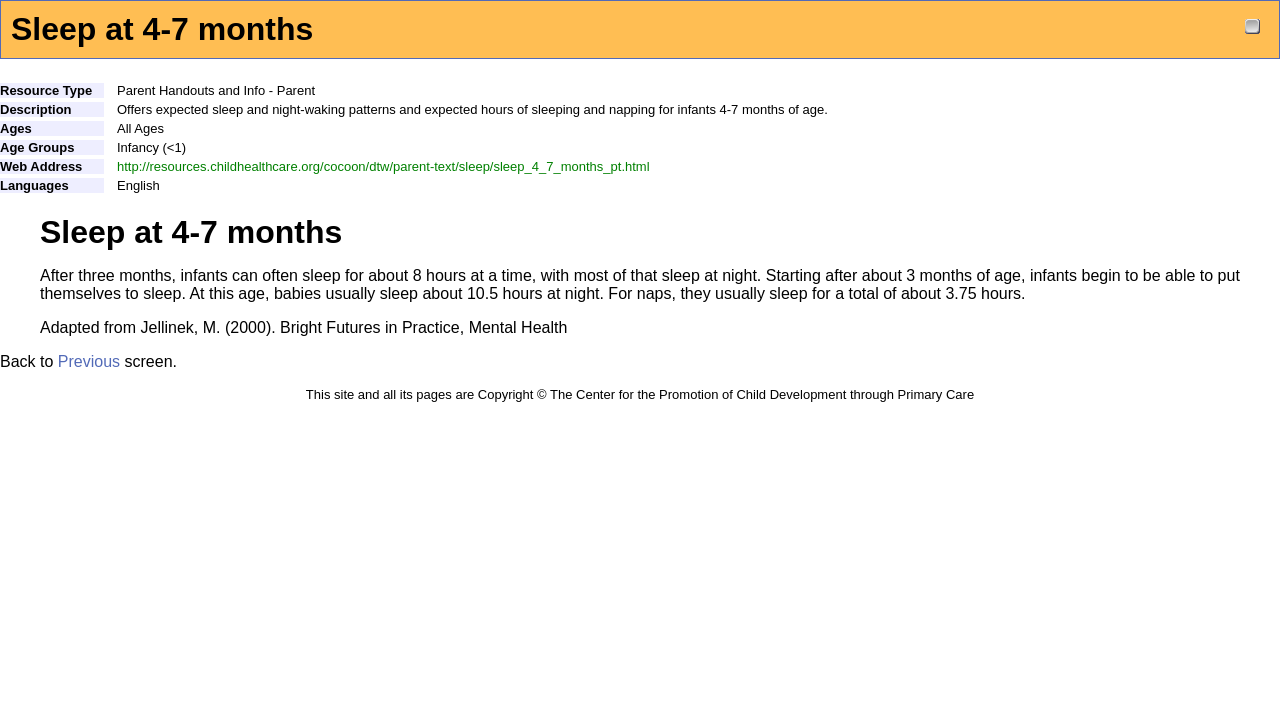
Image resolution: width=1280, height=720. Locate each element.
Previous (89, 361)
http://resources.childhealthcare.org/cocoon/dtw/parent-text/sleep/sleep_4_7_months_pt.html (383, 166)
